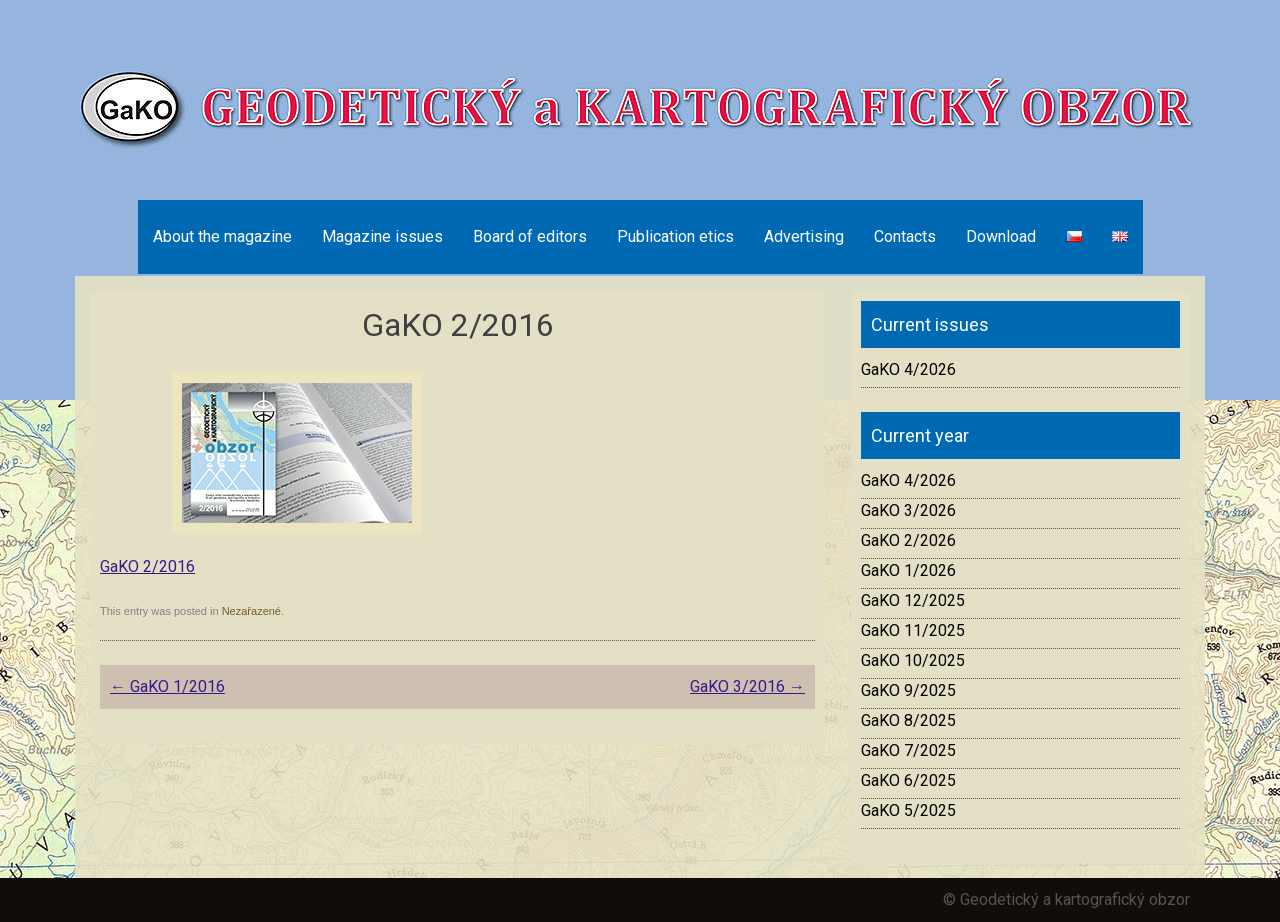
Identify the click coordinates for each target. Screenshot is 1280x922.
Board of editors (530, 236)
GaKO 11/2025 (913, 630)
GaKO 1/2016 (167, 686)
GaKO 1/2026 (908, 570)
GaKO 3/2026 (908, 510)
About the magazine (222, 236)
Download (1001, 236)
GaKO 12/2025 (913, 600)
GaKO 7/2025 (908, 750)
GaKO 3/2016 (747, 686)
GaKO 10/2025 (913, 660)
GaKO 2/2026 (908, 540)
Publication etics (675, 236)
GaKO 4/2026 (908, 369)
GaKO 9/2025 (908, 690)
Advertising (804, 236)
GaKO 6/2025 (908, 780)
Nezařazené (251, 611)
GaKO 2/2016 (147, 566)
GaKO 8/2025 (908, 720)
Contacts (905, 236)
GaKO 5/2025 (908, 810)
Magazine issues (382, 236)
